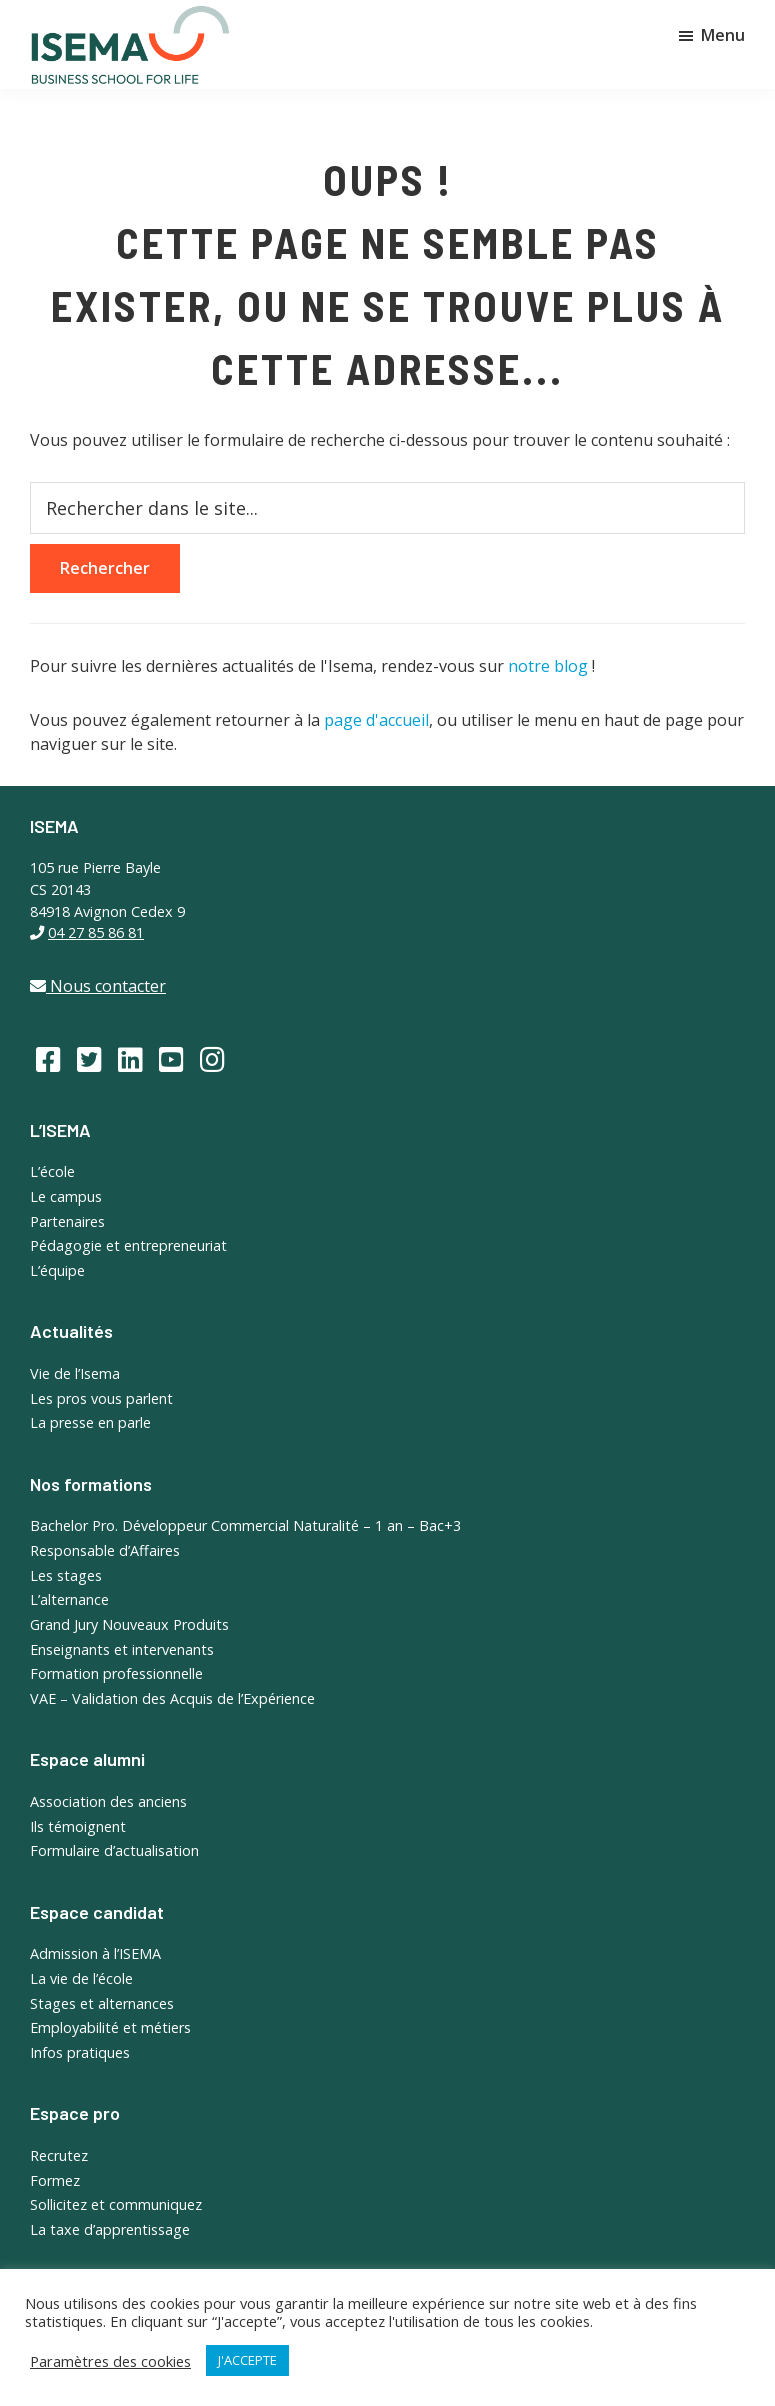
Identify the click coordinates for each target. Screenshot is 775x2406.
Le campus (66, 1196)
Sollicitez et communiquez (116, 2204)
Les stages (66, 1575)
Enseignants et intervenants (122, 1649)
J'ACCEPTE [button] (247, 2360)
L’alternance (69, 1599)
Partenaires (67, 1221)
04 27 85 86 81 (96, 932)
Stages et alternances (102, 2003)
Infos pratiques (80, 2052)
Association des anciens (108, 1801)
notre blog (548, 666)
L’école (52, 1171)
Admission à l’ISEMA (95, 1953)
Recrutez (59, 2155)
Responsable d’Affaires (105, 1550)
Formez (55, 2180)
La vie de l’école (81, 1978)
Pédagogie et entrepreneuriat (128, 1245)
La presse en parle (90, 1422)
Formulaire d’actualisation (114, 1850)
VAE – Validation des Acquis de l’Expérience (172, 1698)
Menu (723, 35)
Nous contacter (98, 986)
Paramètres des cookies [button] (110, 2361)
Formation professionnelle (116, 1673)
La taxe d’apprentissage (110, 2229)
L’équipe (57, 1270)
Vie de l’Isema (75, 1373)
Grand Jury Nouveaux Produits (129, 1624)
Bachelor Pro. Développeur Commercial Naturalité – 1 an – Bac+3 (245, 1525)
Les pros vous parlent (101, 1398)
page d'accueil (376, 720)
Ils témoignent (78, 1826)
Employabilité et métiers (110, 2027)
